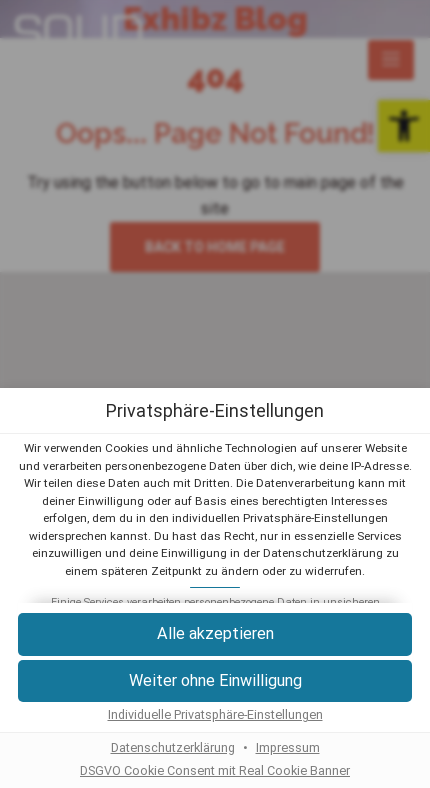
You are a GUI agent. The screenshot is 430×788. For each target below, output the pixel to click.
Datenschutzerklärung (173, 747)
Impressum (288, 747)
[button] (215, 634)
